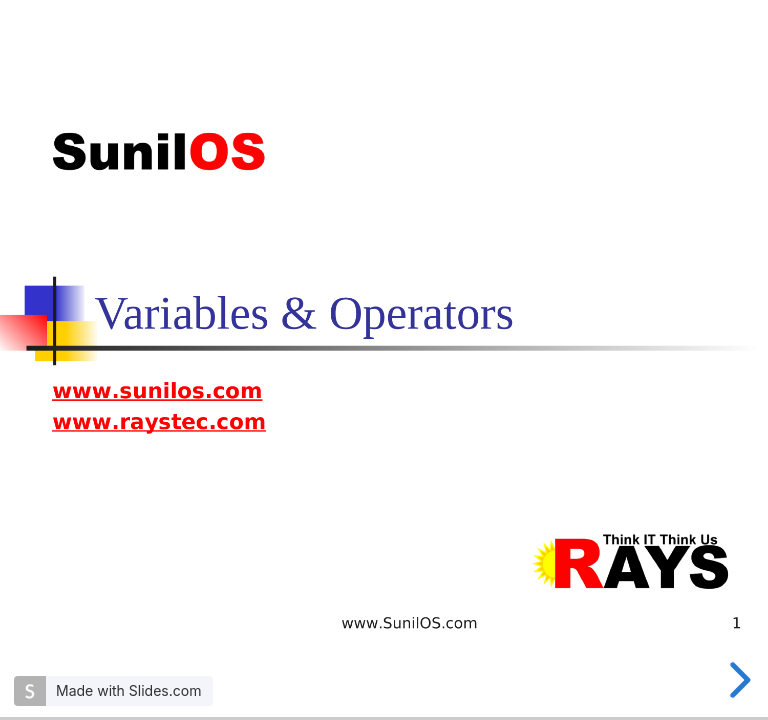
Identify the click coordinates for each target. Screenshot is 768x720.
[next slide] (737, 680)
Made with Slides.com (128, 690)
